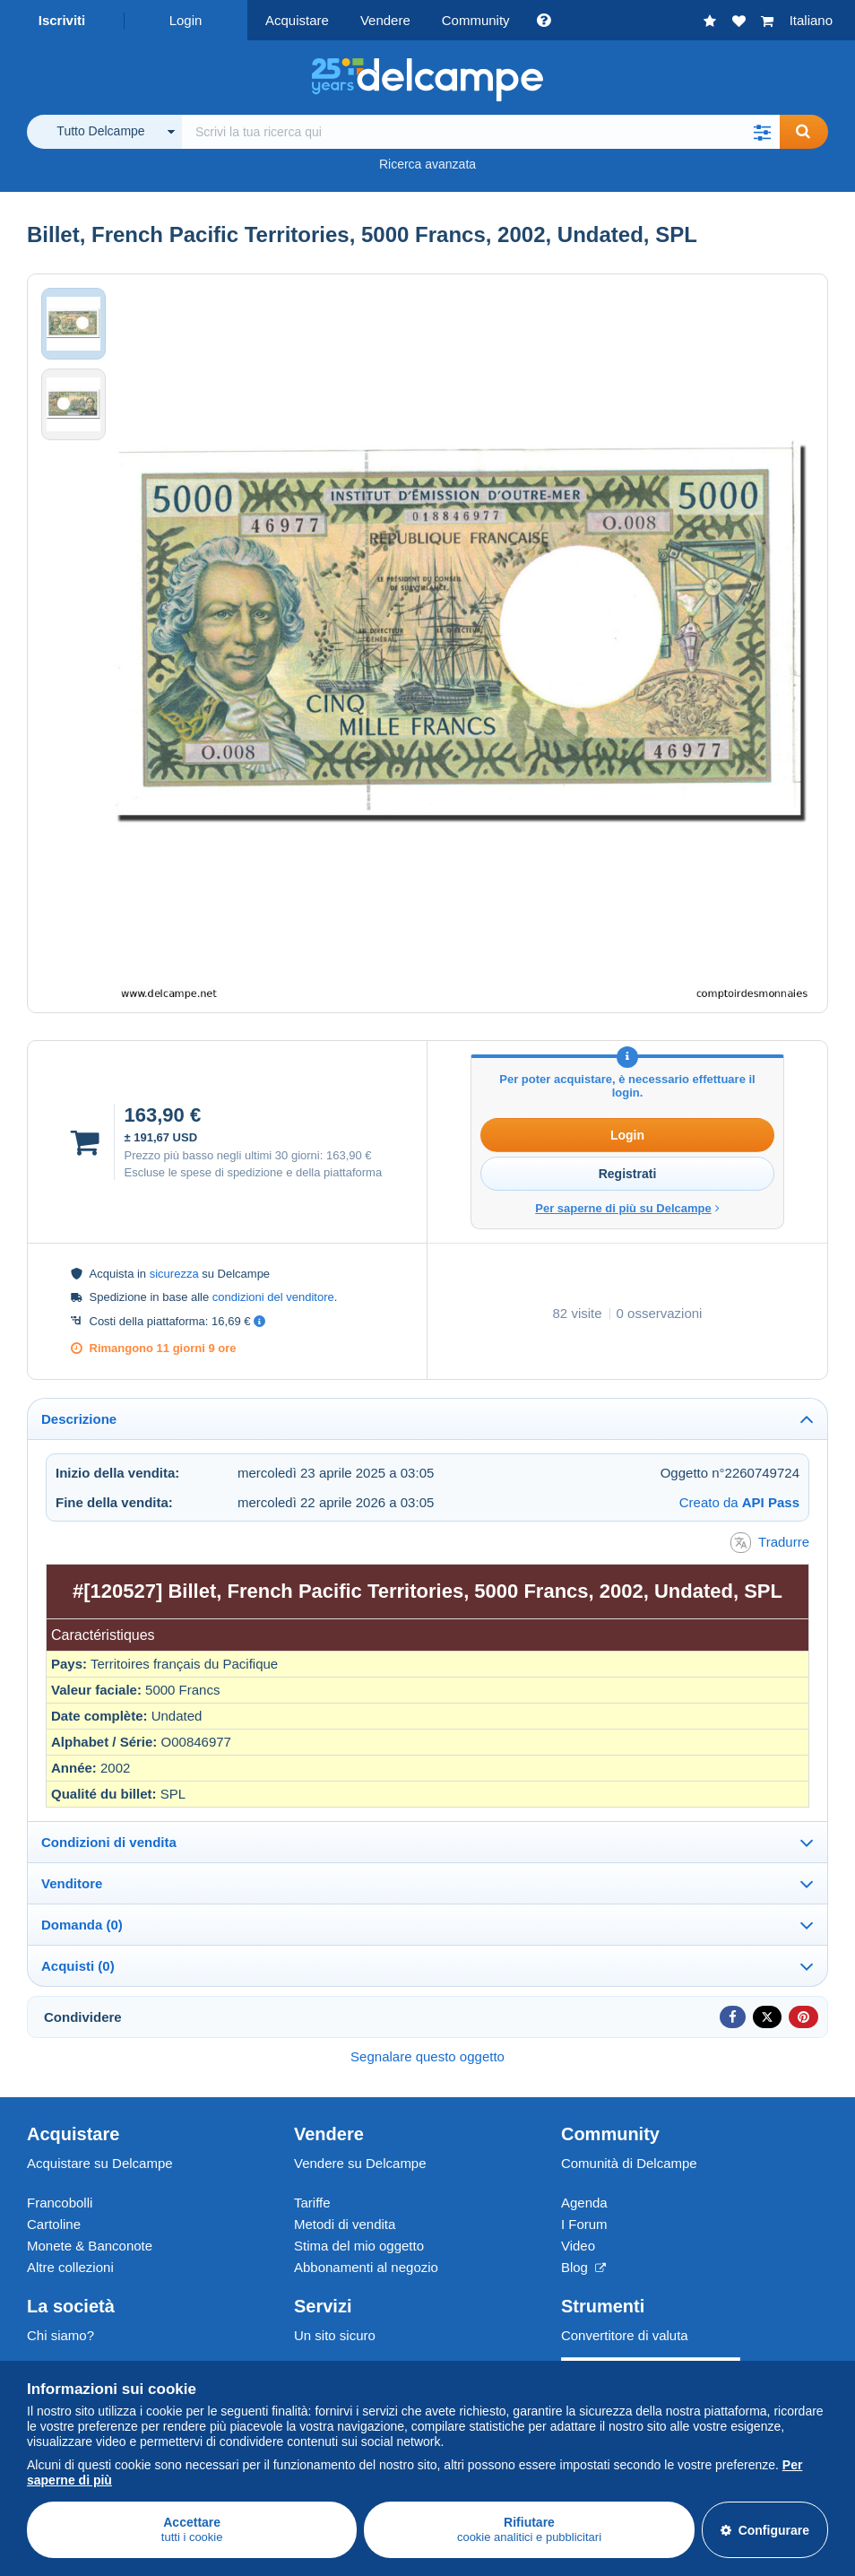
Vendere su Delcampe (360, 2163)
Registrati (628, 1174)
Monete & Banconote (89, 2245)
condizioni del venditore (273, 1297)
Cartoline (54, 2224)
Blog (583, 2267)
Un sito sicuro (335, 2335)
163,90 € (349, 1155)
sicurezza (174, 1273)
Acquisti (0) (78, 1965)
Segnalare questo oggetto (427, 2056)
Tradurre (769, 1542)
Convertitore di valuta (624, 2335)
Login (186, 20)
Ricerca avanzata (427, 164)
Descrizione (79, 1419)
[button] (762, 132)
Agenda (584, 2202)
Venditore (71, 1883)
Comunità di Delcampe (629, 2163)
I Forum (584, 2224)
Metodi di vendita (344, 2224)
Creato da (739, 1502)
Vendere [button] (385, 20)
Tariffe (312, 2202)
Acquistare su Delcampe (100, 2163)
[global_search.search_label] (481, 132)
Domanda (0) (82, 1924)
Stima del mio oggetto (359, 2245)
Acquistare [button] (297, 20)
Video (578, 2245)
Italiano (811, 20)
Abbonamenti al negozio (366, 2267)
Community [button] (476, 20)
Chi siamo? (60, 2335)
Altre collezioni (70, 2267)
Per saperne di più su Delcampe (627, 1208)
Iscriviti (62, 20)
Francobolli (59, 2202)
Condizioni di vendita (109, 1842)
